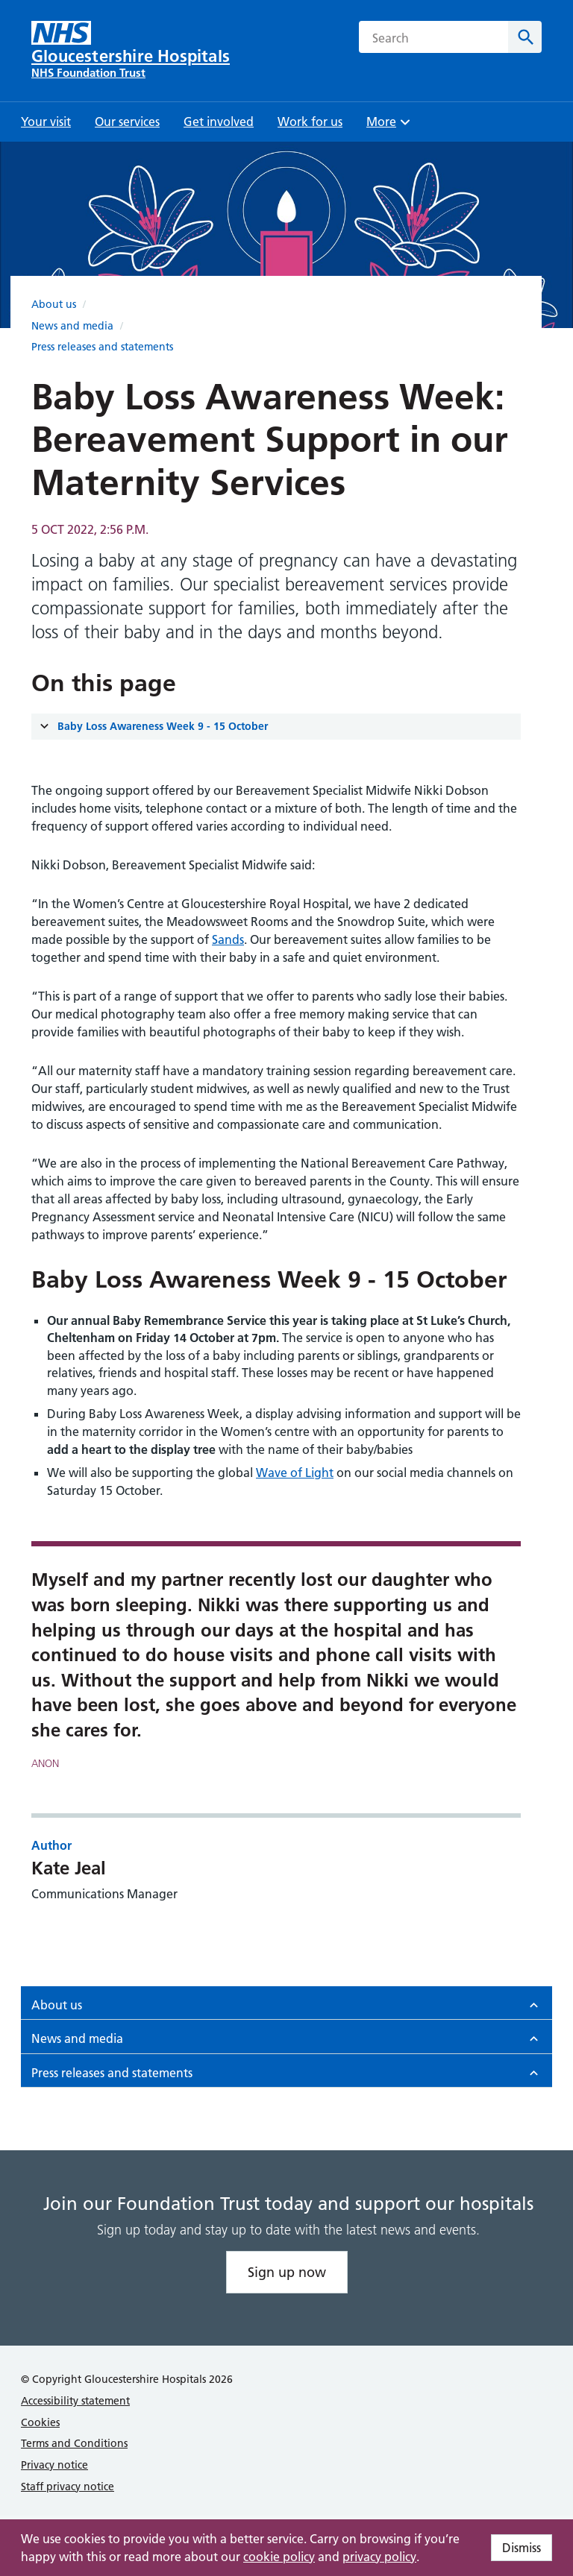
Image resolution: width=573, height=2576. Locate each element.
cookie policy (279, 2556)
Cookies (40, 2422)
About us (53, 304)
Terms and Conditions (74, 2443)
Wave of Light (295, 1472)
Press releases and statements (102, 346)
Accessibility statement (75, 2400)
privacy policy (379, 2556)
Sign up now (287, 2272)
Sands (228, 939)
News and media (72, 326)
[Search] (525, 37)
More (390, 126)
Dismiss (521, 2547)
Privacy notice (54, 2465)
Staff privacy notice (67, 2486)
